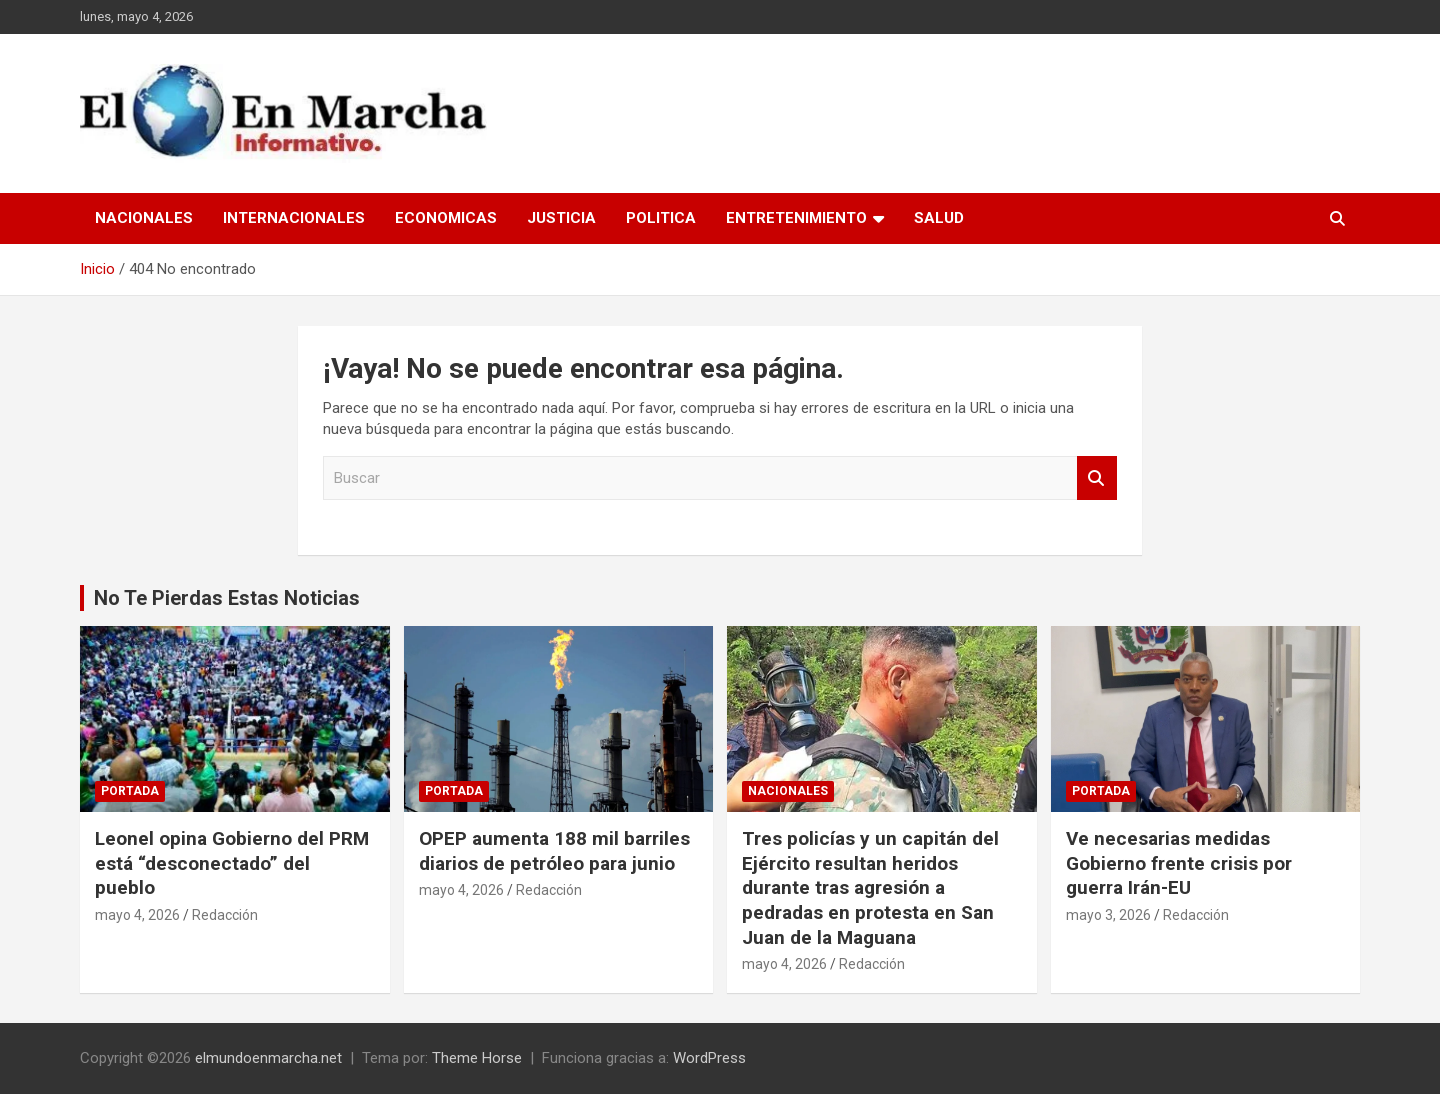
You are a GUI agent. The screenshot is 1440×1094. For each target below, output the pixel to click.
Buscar (1097, 478)
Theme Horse (477, 1058)
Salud (939, 218)
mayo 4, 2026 (137, 915)
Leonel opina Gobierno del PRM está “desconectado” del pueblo (232, 863)
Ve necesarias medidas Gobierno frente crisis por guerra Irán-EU (1179, 863)
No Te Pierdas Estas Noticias (227, 598)
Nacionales (144, 218)
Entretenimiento (796, 218)
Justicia (561, 218)
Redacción (225, 915)
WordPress (709, 1058)
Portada (130, 791)
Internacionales (294, 218)
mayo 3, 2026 (1108, 915)
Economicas (446, 218)
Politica (661, 218)
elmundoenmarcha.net (268, 1058)
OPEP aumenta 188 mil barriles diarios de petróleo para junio (554, 851)
